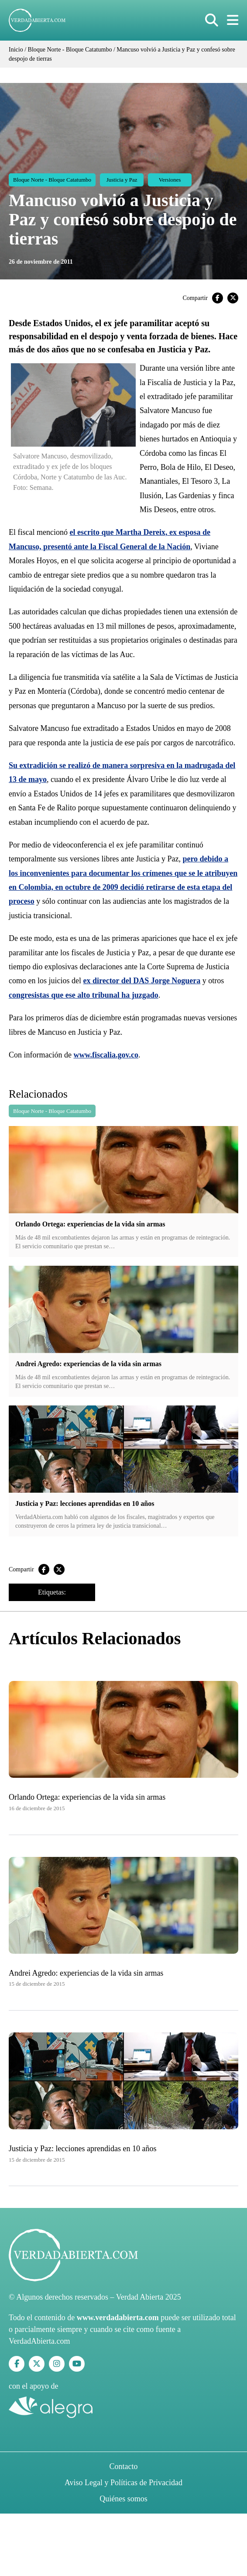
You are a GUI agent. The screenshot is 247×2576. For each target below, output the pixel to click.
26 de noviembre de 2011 (41, 261)
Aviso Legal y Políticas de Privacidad (123, 2482)
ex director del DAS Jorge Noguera (141, 980)
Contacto (124, 2466)
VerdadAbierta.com (39, 2341)
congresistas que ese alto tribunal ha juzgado (83, 995)
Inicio (16, 49)
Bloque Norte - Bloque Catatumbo (70, 49)
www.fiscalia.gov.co (105, 1054)
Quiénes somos (123, 2498)
